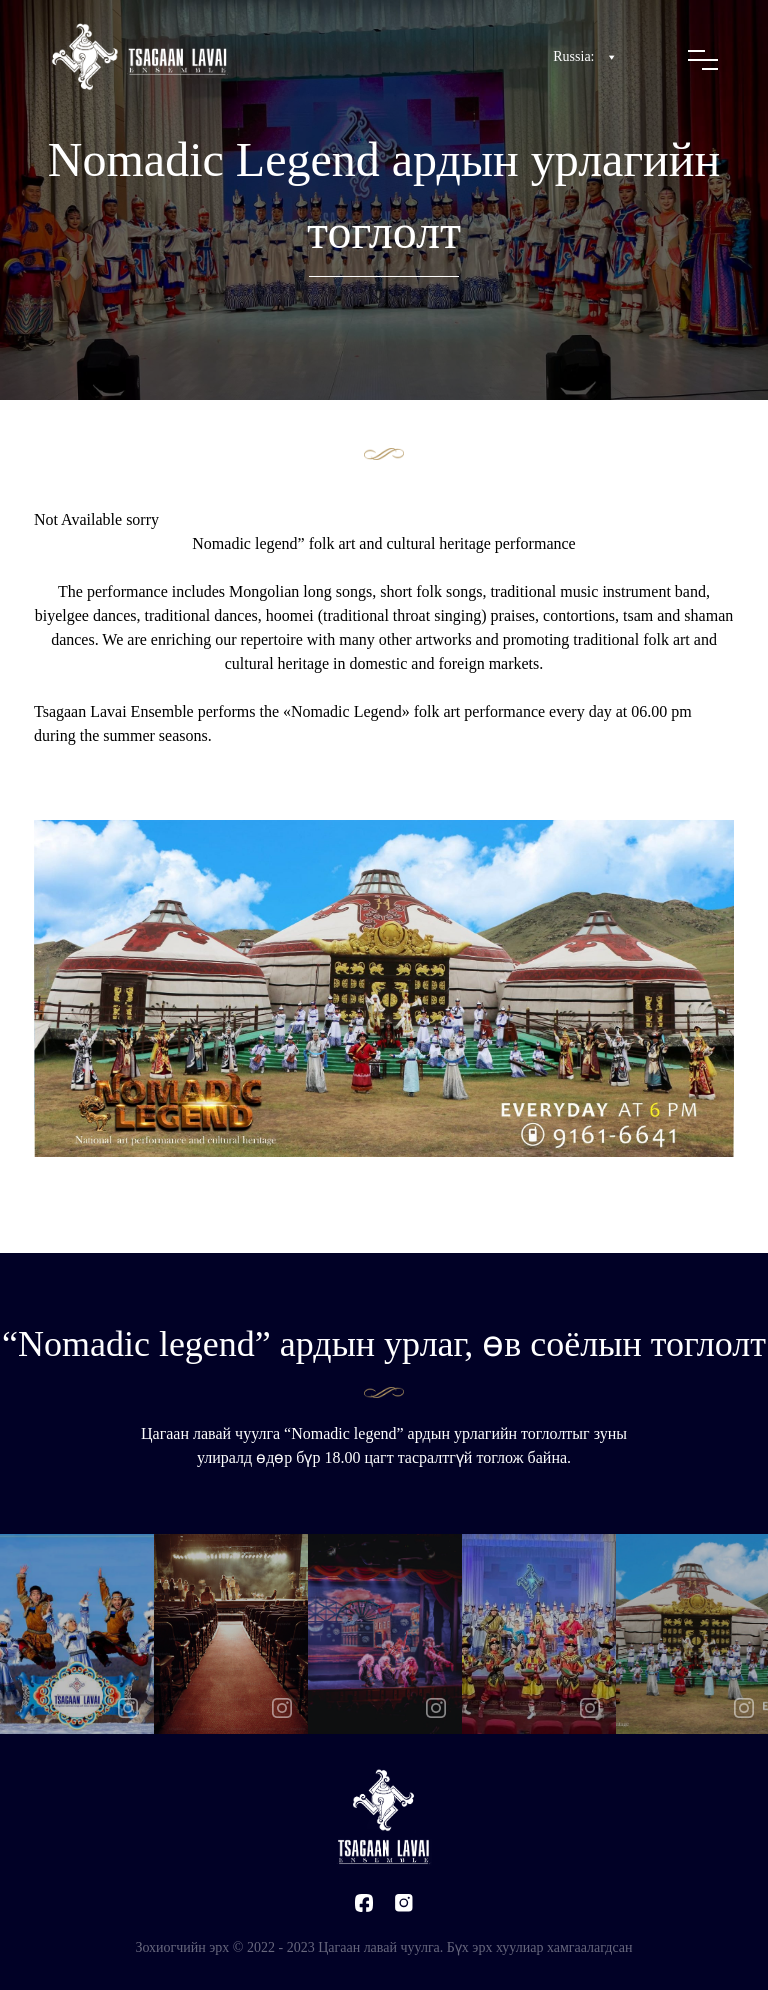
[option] (77, 1634)
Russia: (585, 57)
